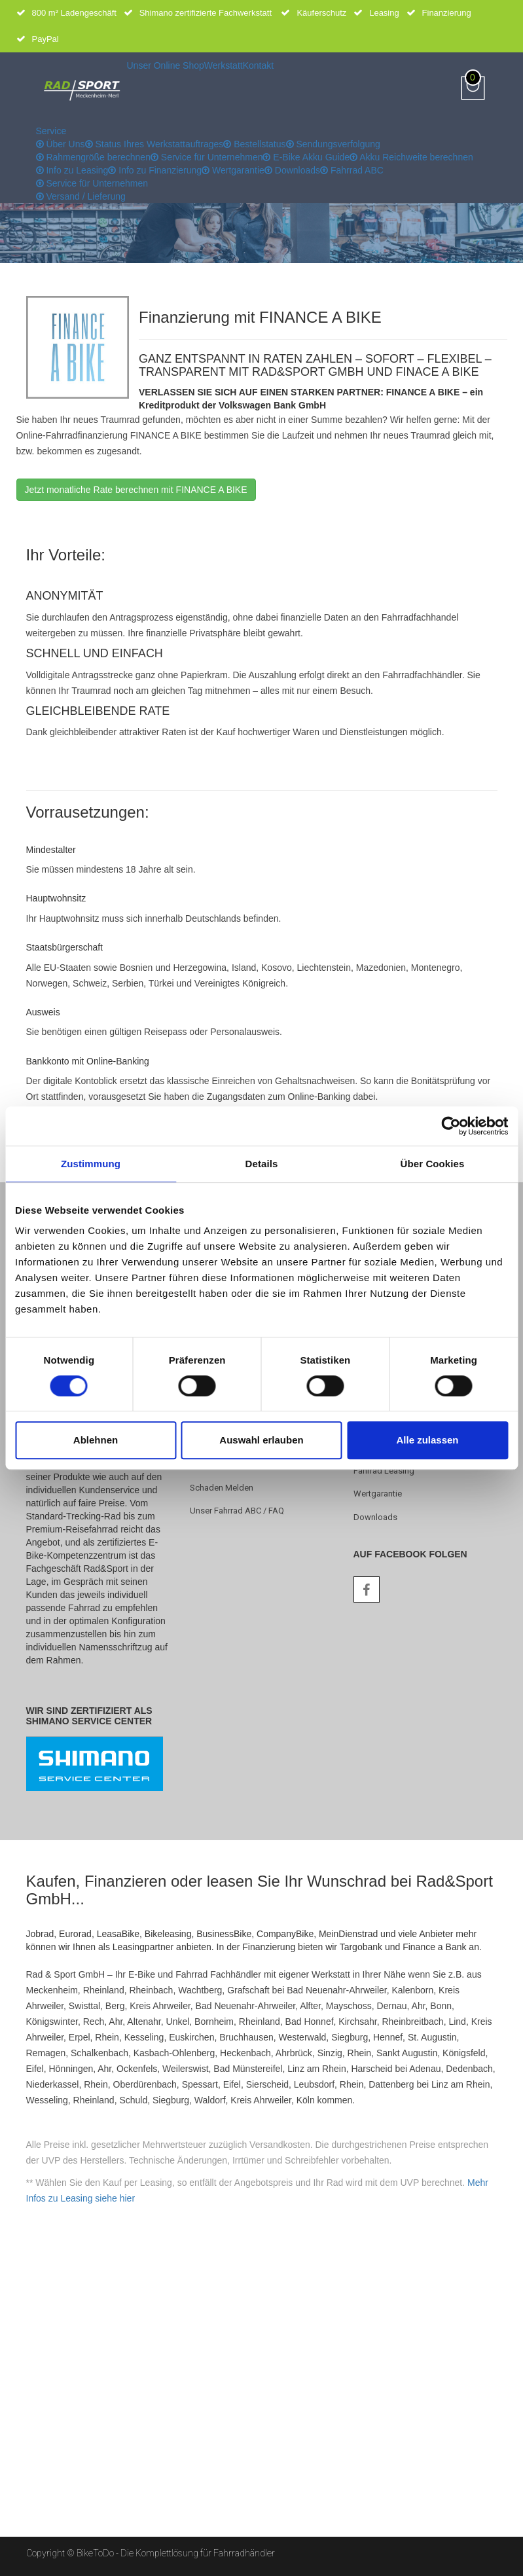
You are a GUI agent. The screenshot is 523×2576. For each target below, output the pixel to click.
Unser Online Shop (165, 65)
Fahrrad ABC (352, 170)
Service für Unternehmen (207, 157)
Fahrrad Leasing (383, 1471)
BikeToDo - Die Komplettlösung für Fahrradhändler (176, 2553)
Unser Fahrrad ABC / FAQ (237, 1510)
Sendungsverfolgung (333, 144)
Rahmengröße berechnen (93, 157)
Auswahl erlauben (261, 1439)
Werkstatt (223, 65)
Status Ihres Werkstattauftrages (154, 144)
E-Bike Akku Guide (306, 157)
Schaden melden (221, 1488)
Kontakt (258, 65)
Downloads (292, 170)
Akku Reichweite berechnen (411, 157)
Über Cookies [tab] (433, 1163)
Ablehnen (95, 1439)
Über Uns (60, 144)
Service (51, 131)
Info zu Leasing (72, 170)
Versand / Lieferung (81, 196)
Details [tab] (261, 1163)
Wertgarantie (233, 170)
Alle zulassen (427, 1439)
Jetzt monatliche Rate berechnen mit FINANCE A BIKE (136, 489)
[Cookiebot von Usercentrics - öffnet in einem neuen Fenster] (450, 1126)
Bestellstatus (254, 144)
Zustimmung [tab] (90, 1163)
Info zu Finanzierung (155, 170)
